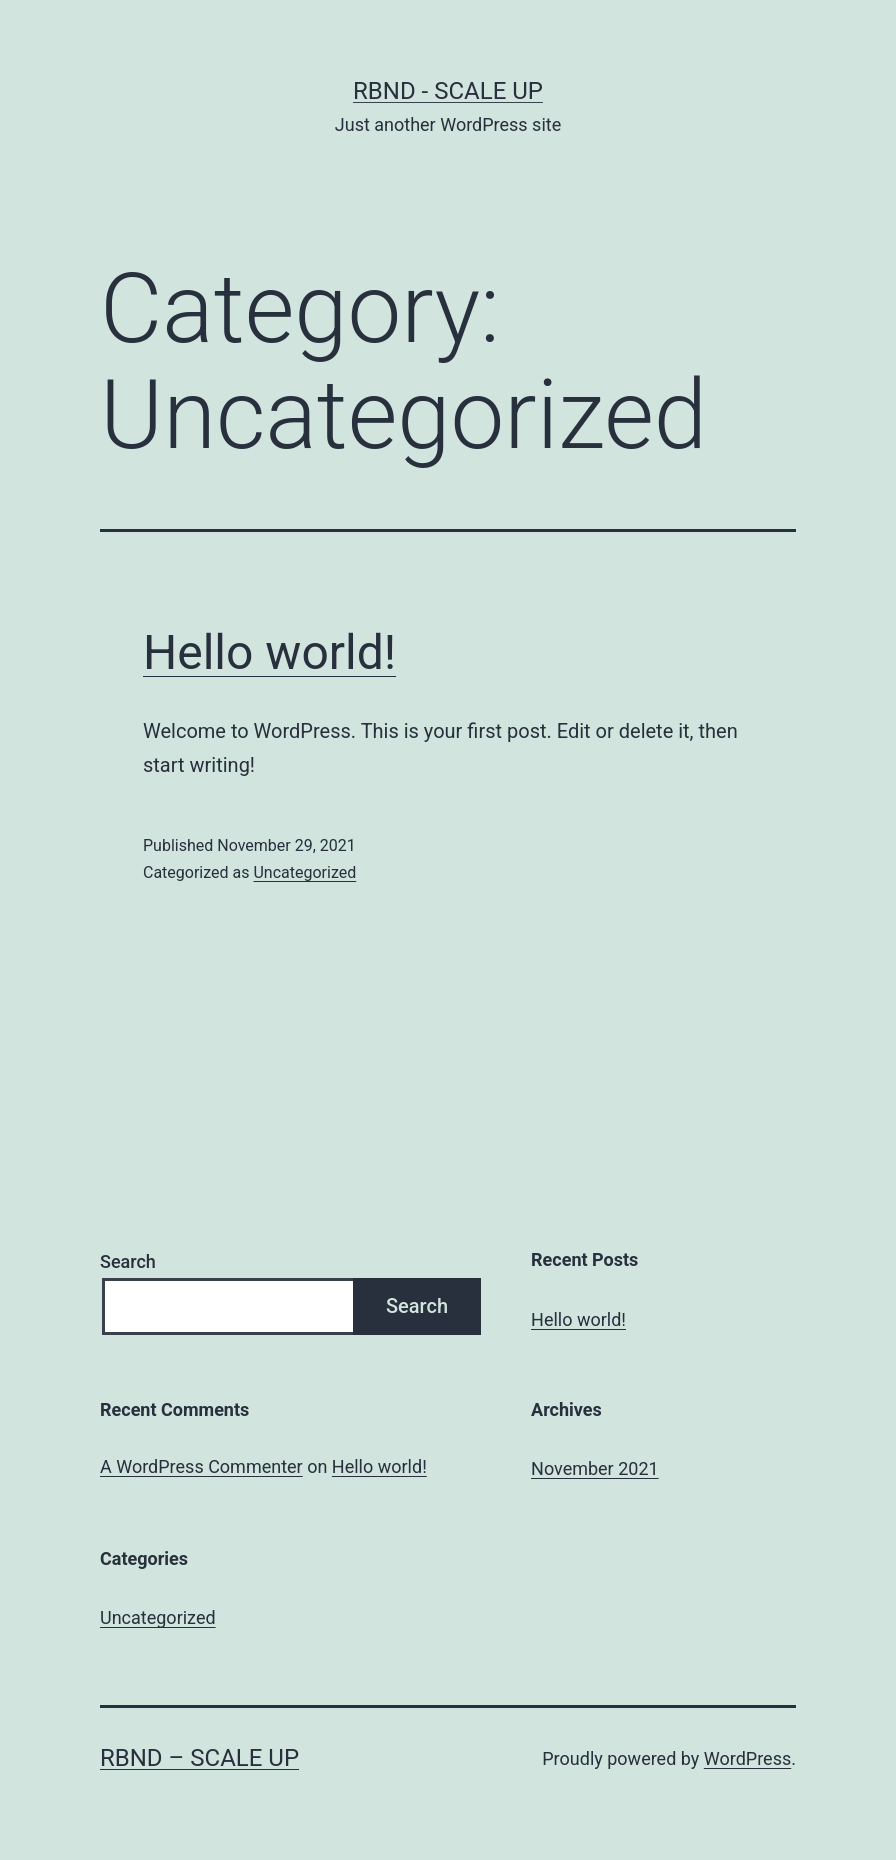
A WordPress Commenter (201, 1466)
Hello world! (269, 652)
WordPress (747, 1758)
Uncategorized (304, 872)
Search (128, 1261)
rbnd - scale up (448, 91)
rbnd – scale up (199, 1758)
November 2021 (595, 1468)
